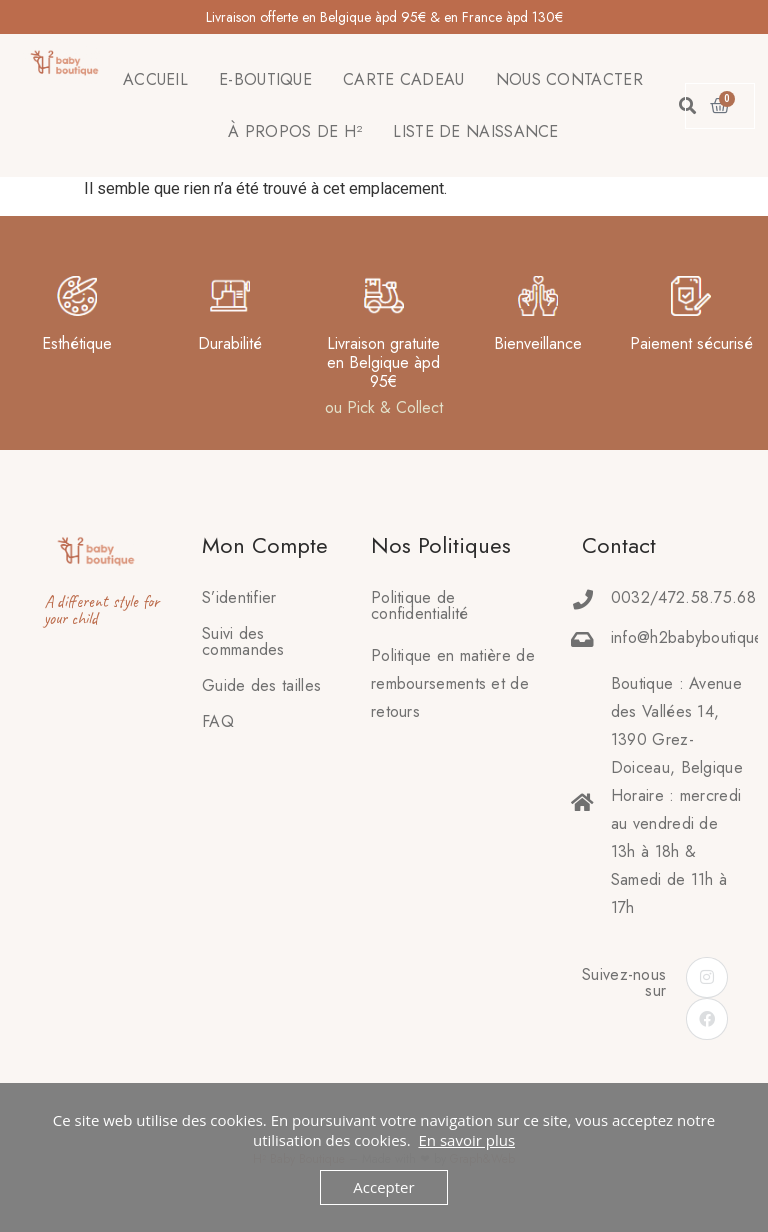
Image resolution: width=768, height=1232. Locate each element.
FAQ (218, 721)
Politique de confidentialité (420, 605)
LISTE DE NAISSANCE (475, 131)
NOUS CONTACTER (569, 79)
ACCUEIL (155, 79)
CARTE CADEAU (404, 79)
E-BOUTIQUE (265, 79)
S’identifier (239, 597)
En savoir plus (466, 1140)
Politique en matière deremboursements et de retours (453, 683)
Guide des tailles (261, 685)
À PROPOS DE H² (295, 131)
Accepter (383, 1187)
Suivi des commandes (243, 641)
